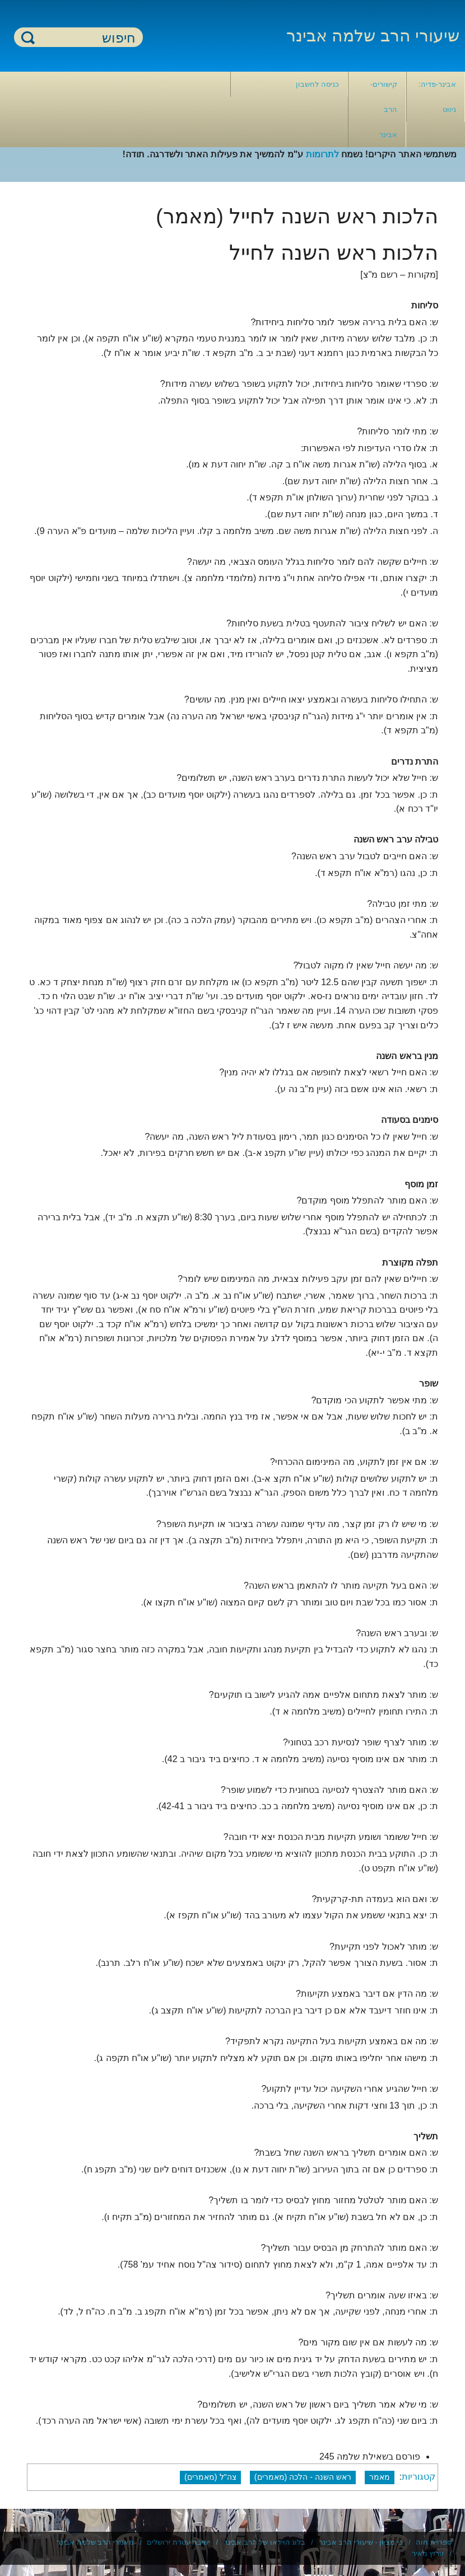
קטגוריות (418, 2476)
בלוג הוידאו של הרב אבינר (264, 2542)
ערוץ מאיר (428, 2553)
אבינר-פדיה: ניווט (437, 97)
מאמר (379, 2476)
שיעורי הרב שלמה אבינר (372, 35)
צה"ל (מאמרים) (210, 2476)
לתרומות (322, 154)
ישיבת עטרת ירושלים (178, 2542)
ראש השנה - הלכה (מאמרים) (302, 2476)
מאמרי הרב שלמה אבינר (95, 2542)
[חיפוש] (85, 37)
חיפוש (28, 37)
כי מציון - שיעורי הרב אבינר (361, 2542)
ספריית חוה (434, 2542)
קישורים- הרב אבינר (383, 109)
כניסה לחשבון (317, 84)
